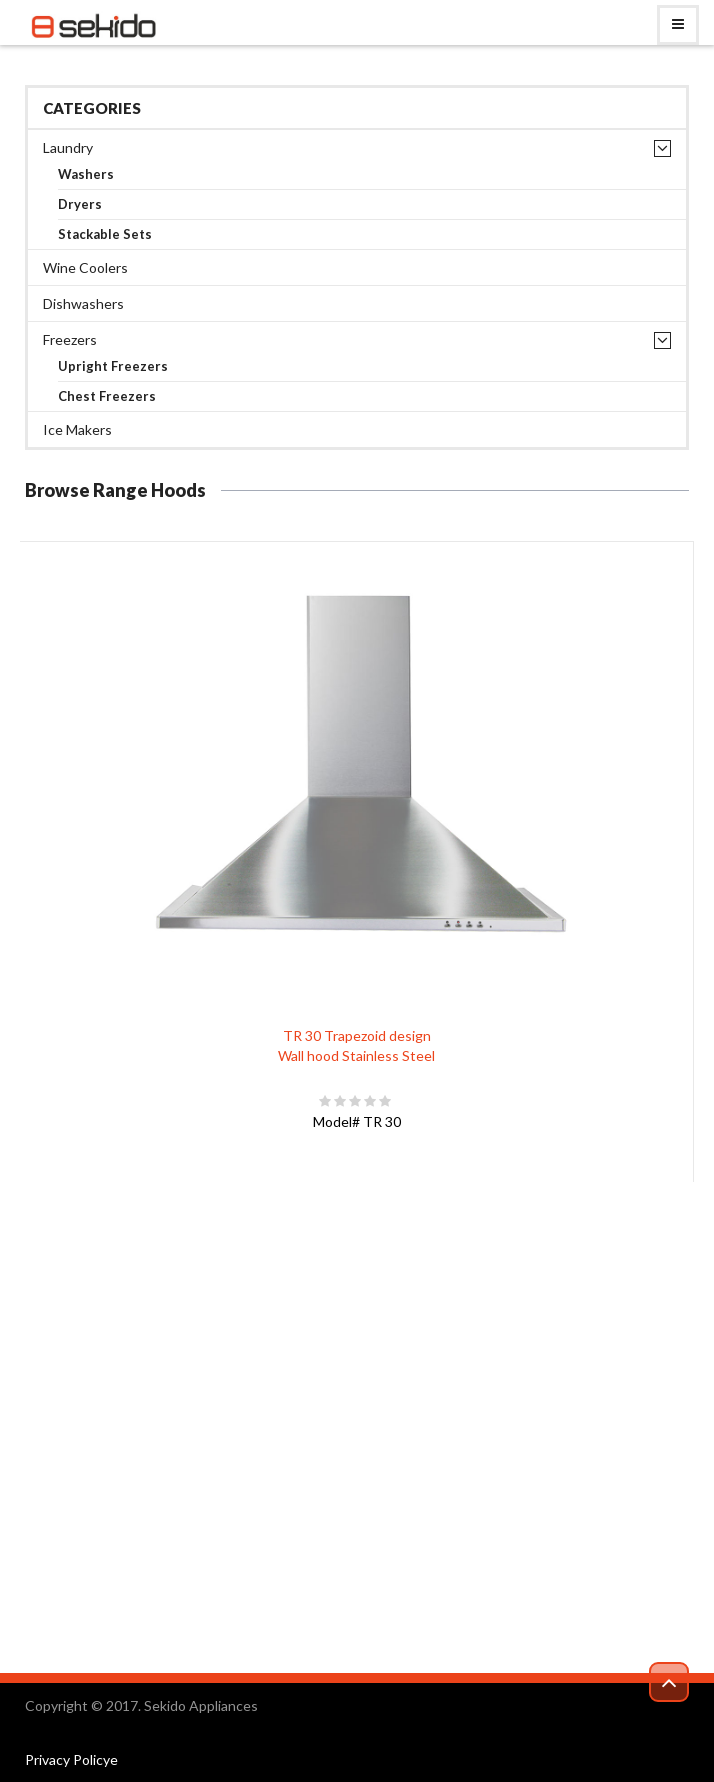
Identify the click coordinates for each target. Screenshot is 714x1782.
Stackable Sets (105, 234)
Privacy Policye (71, 1759)
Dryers (80, 204)
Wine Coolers (85, 267)
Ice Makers (77, 429)
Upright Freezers (113, 366)
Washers (86, 174)
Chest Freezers (107, 396)
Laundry (68, 147)
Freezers (70, 339)
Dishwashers (83, 303)
